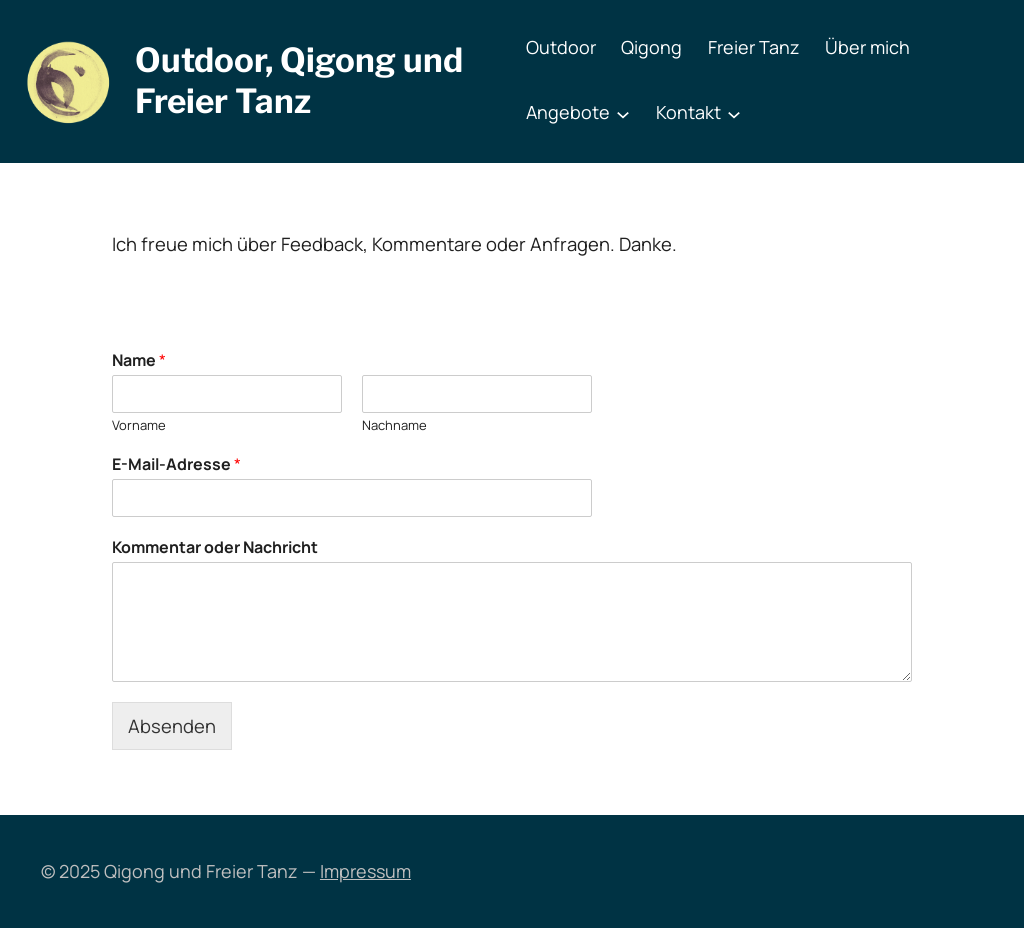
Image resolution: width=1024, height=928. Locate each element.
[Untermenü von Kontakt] (734, 113)
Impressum (365, 871)
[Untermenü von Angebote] (623, 113)
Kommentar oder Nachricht (215, 547)
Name (139, 360)
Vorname (139, 425)
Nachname (394, 425)
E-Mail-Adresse (176, 464)
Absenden (172, 726)
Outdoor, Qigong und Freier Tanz (299, 80)
